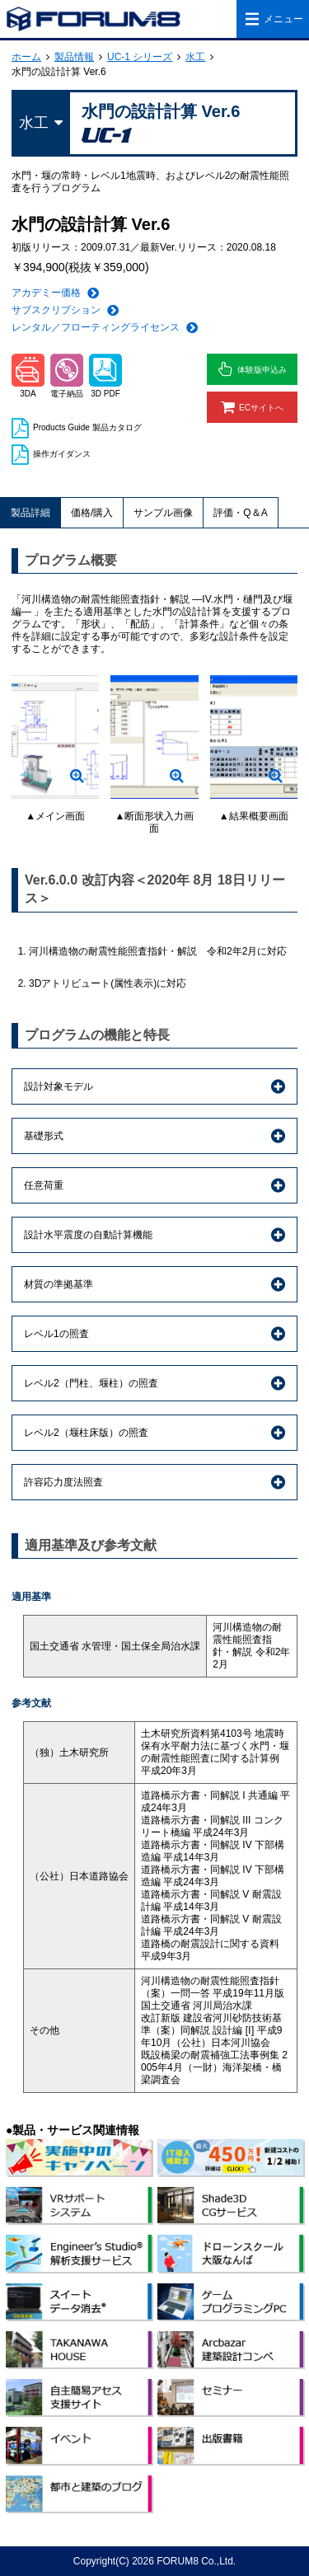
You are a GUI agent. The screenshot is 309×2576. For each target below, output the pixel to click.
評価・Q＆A (240, 512)
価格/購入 (92, 512)
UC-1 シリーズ (139, 57)
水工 (195, 57)
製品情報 (74, 57)
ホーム (26, 57)
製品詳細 (30, 512)
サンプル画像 (163, 512)
